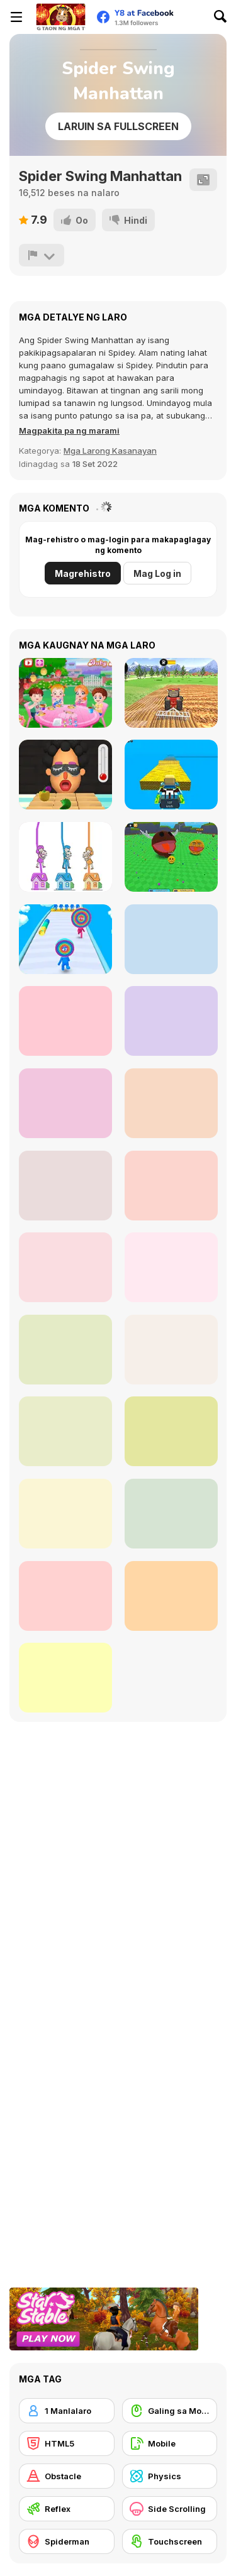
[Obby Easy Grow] (171, 939)
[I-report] (41, 255)
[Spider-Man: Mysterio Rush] (65, 1596)
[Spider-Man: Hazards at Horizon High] (65, 1513)
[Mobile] (170, 2443)
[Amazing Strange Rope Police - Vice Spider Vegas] (171, 1185)
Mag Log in (157, 573)
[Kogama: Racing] (171, 774)
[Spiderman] (67, 2541)
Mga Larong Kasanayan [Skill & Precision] (110, 451)
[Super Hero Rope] (171, 1513)
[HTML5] (67, 2443)
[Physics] (170, 2476)
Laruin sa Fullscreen (118, 126)
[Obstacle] (67, 2476)
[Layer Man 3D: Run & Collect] (65, 939)
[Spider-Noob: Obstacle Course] (65, 1678)
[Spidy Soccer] (171, 1267)
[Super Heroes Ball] (171, 1349)
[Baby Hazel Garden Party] (65, 693)
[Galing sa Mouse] (170, 2410)
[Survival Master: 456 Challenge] (171, 1021)
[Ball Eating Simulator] (171, 857)
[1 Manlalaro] (67, 2410)
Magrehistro (83, 573)
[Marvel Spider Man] (65, 1431)
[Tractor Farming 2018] (171, 693)
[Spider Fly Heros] (65, 1267)
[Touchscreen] (170, 2541)
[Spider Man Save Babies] (171, 1431)
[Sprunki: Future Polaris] (65, 1103)
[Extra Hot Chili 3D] (65, 774)
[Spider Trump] (65, 1349)
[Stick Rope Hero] (171, 1103)
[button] (69, 430)
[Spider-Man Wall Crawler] (65, 1185)
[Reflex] (67, 2508)
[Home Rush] (65, 857)
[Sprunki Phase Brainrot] (65, 1021)
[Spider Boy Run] (171, 1596)
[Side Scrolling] (170, 2508)
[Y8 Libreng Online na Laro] (60, 17)
